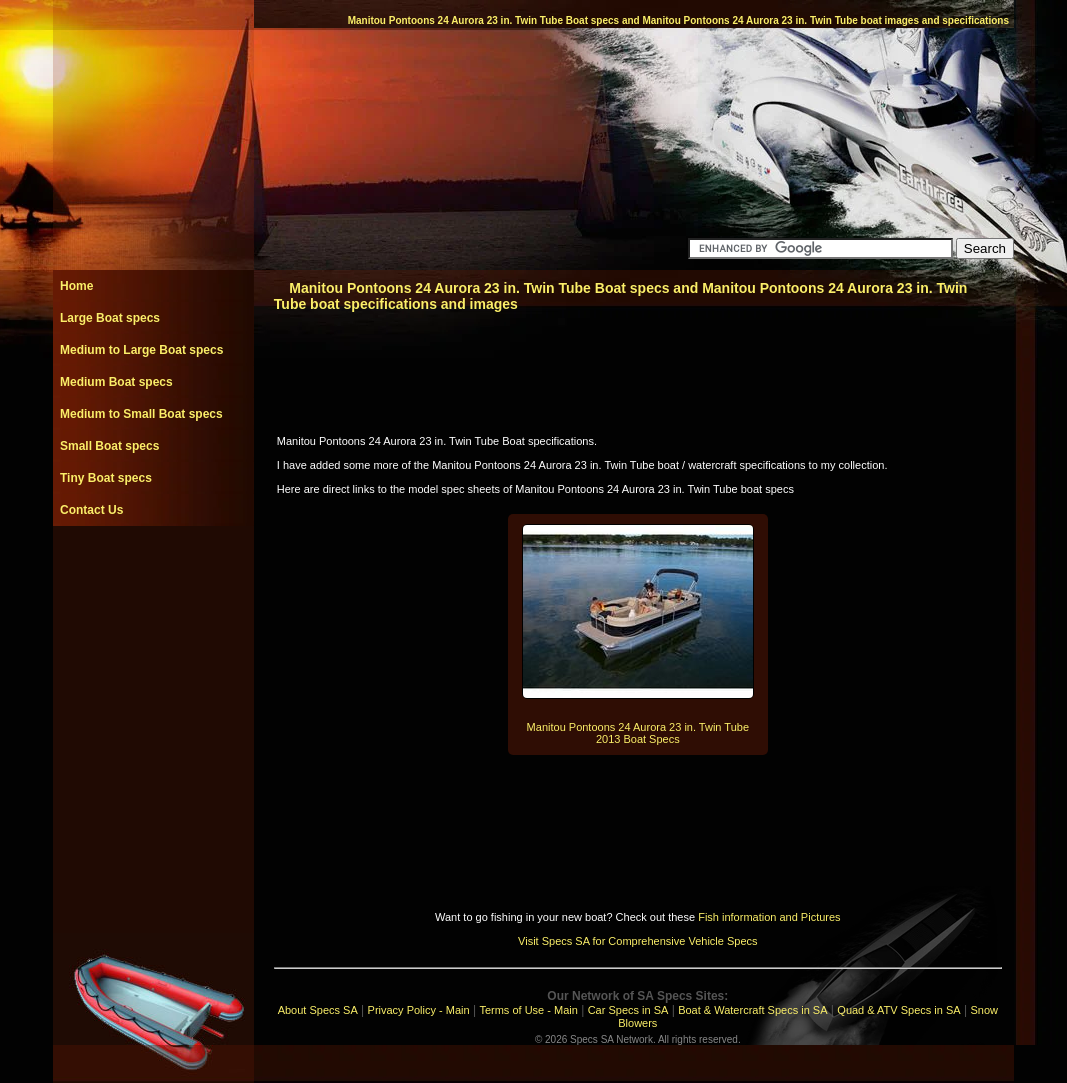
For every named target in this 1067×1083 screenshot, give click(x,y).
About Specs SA (318, 1010)
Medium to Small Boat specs (141, 414)
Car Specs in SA (628, 1010)
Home (76, 286)
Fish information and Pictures (769, 917)
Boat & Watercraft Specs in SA (752, 1010)
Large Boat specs (110, 318)
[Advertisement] (153, 571)
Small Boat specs (109, 446)
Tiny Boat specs (106, 478)
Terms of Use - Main (528, 1010)
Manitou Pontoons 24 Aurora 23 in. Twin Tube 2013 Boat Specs (638, 733)
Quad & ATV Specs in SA (898, 1010)
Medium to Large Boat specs (141, 350)
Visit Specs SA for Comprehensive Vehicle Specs (637, 941)
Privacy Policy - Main (419, 1010)
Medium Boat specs (116, 382)
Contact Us (91, 510)
